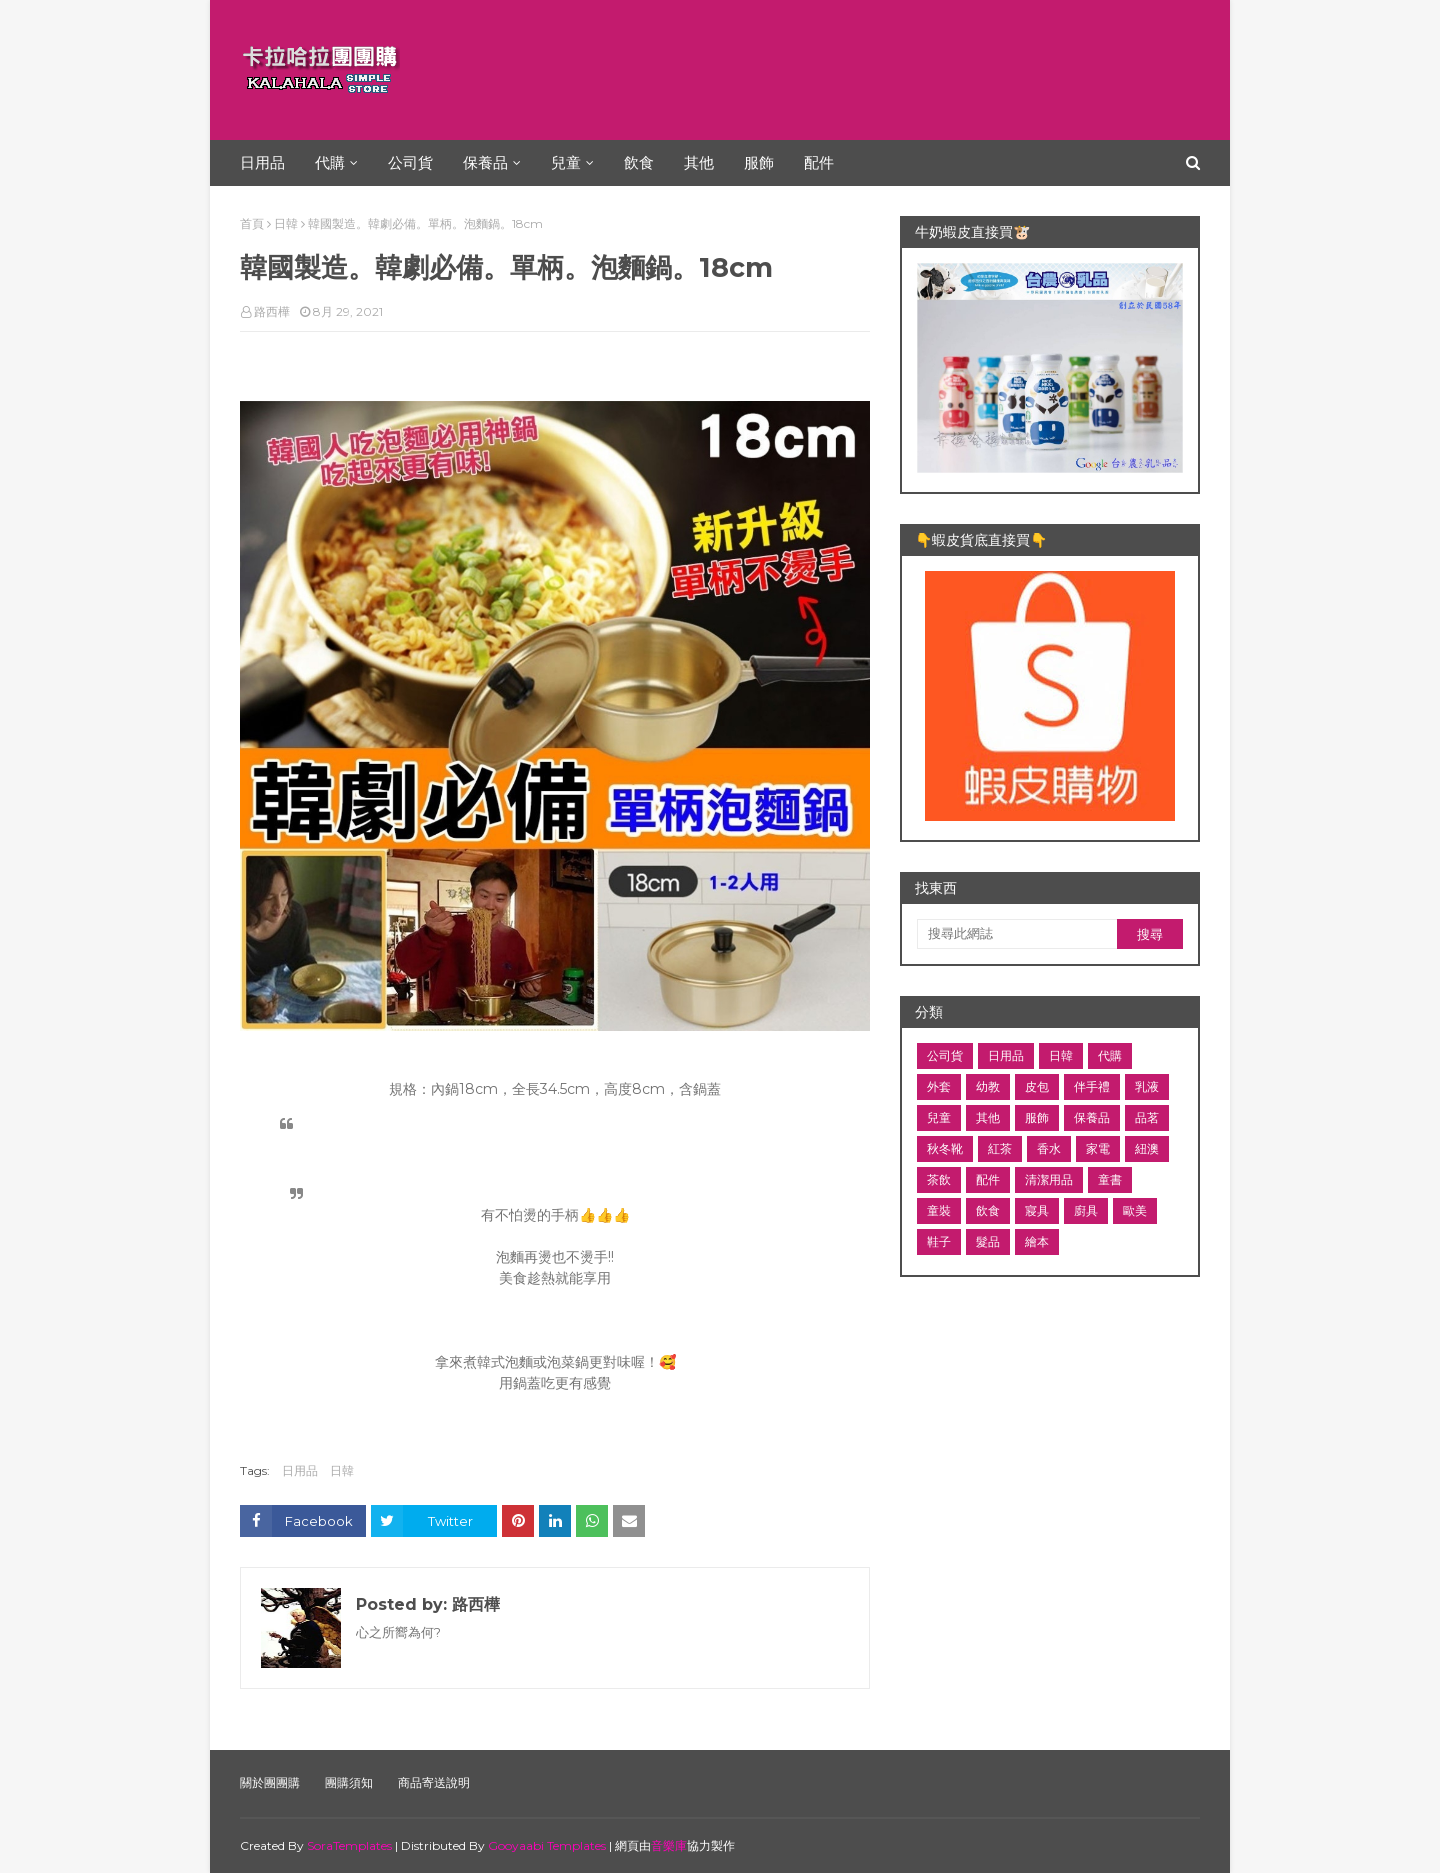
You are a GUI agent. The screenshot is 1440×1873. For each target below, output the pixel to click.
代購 (1110, 1055)
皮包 (1037, 1086)
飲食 (988, 1210)
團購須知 (349, 1782)
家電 (1098, 1148)
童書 (1110, 1179)
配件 (988, 1179)
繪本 (1037, 1241)
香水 (1049, 1148)
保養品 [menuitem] (485, 162)
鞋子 (939, 1241)
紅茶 (1000, 1148)
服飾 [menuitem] (759, 162)
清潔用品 (1049, 1179)
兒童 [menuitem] (566, 162)
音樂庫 (669, 1845)
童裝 (939, 1210)
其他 (988, 1117)
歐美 (1135, 1210)
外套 (939, 1086)
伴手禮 (1092, 1086)
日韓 (286, 223)
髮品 (988, 1241)
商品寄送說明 (434, 1782)
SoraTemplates (349, 1845)
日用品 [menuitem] (262, 162)
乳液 (1147, 1086)
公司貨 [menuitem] (410, 162)
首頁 (252, 223)
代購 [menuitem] (330, 162)
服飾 (1037, 1117)
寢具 (1037, 1210)
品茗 (1147, 1117)
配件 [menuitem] (819, 162)
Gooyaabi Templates (547, 1845)
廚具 (1086, 1210)
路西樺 (272, 311)
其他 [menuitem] (699, 162)
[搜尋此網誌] (1017, 934)
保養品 (1092, 1117)
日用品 (300, 1470)
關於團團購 (270, 1782)
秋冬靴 (945, 1148)
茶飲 (939, 1179)
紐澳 (1147, 1148)
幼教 (988, 1086)
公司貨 (945, 1055)
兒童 (939, 1117)
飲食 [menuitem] (639, 162)
